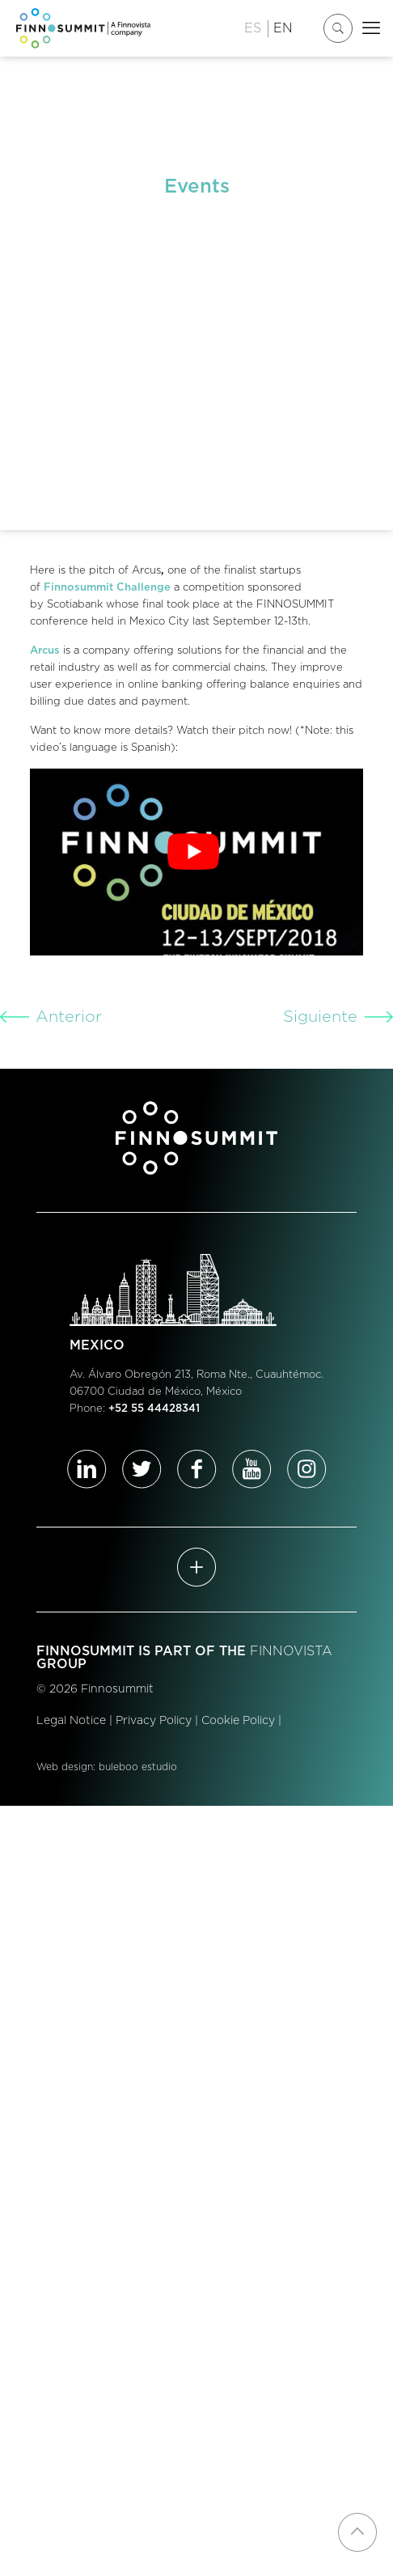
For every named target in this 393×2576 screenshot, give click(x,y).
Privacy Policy (154, 1721)
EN (283, 28)
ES (252, 28)
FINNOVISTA (291, 1651)
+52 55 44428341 (154, 1409)
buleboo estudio (138, 1767)
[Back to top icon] (357, 2532)
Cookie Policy (238, 1721)
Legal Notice (71, 1721)
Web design (64, 1767)
